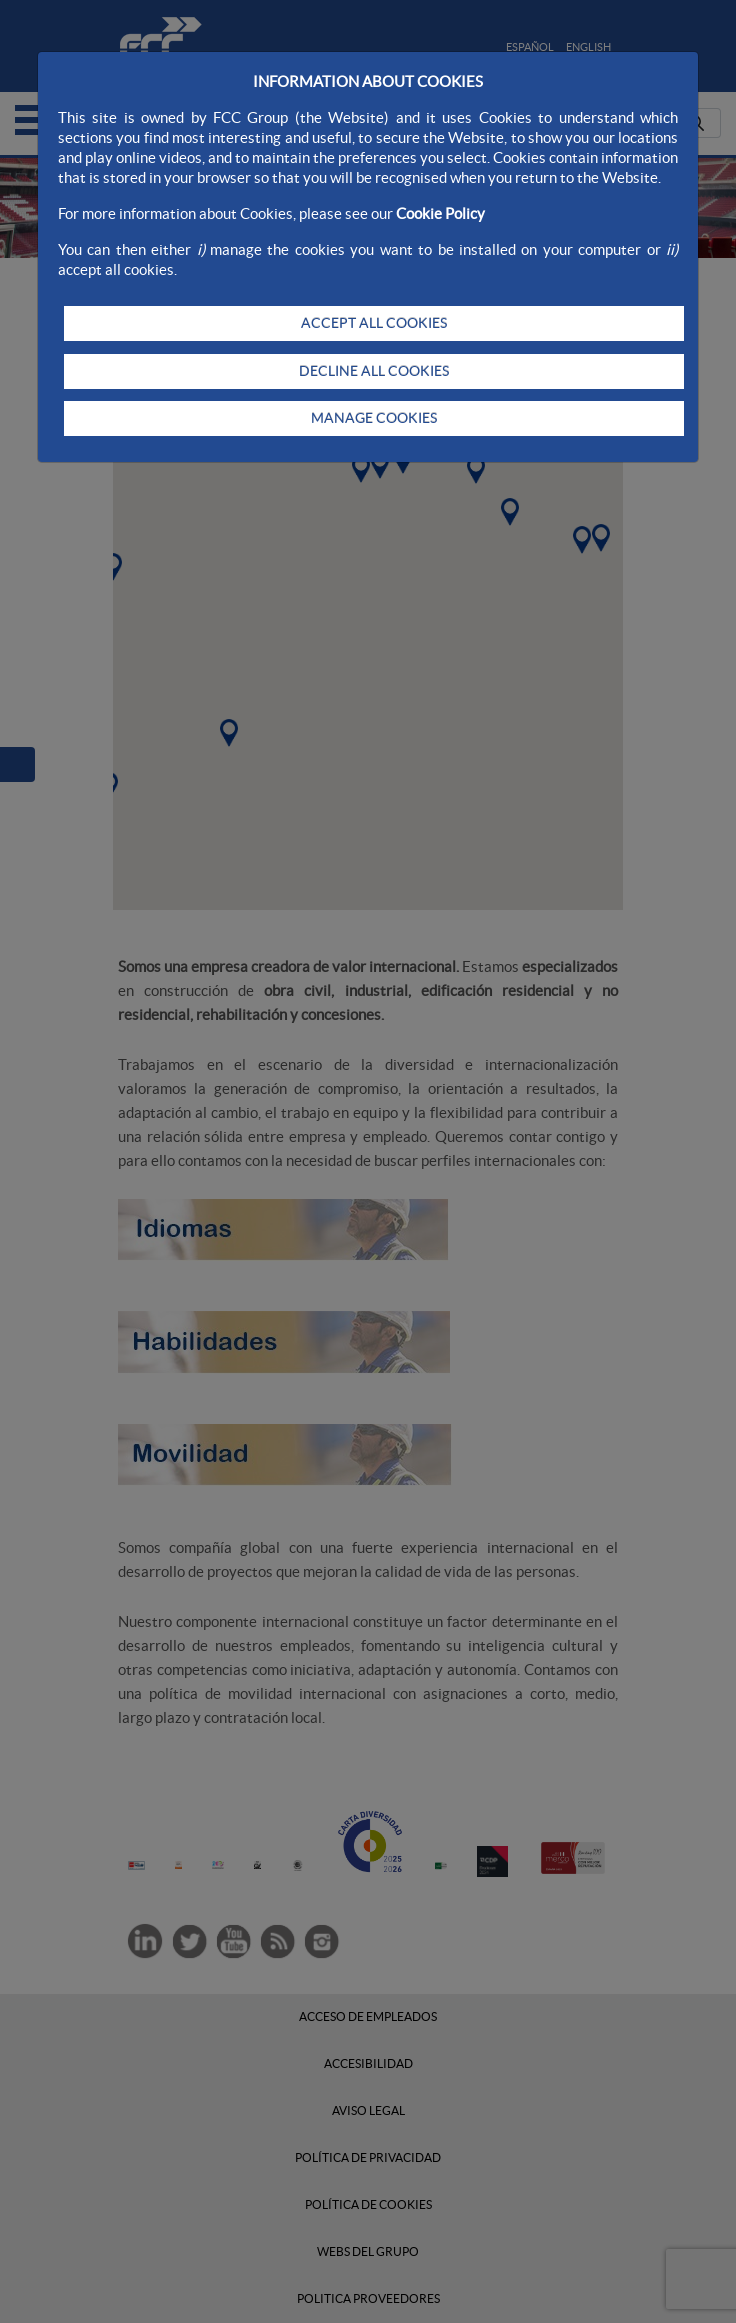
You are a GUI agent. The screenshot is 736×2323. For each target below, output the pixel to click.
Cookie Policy (440, 213)
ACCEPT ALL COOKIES (374, 323)
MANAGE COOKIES (374, 418)
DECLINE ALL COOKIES (374, 371)
